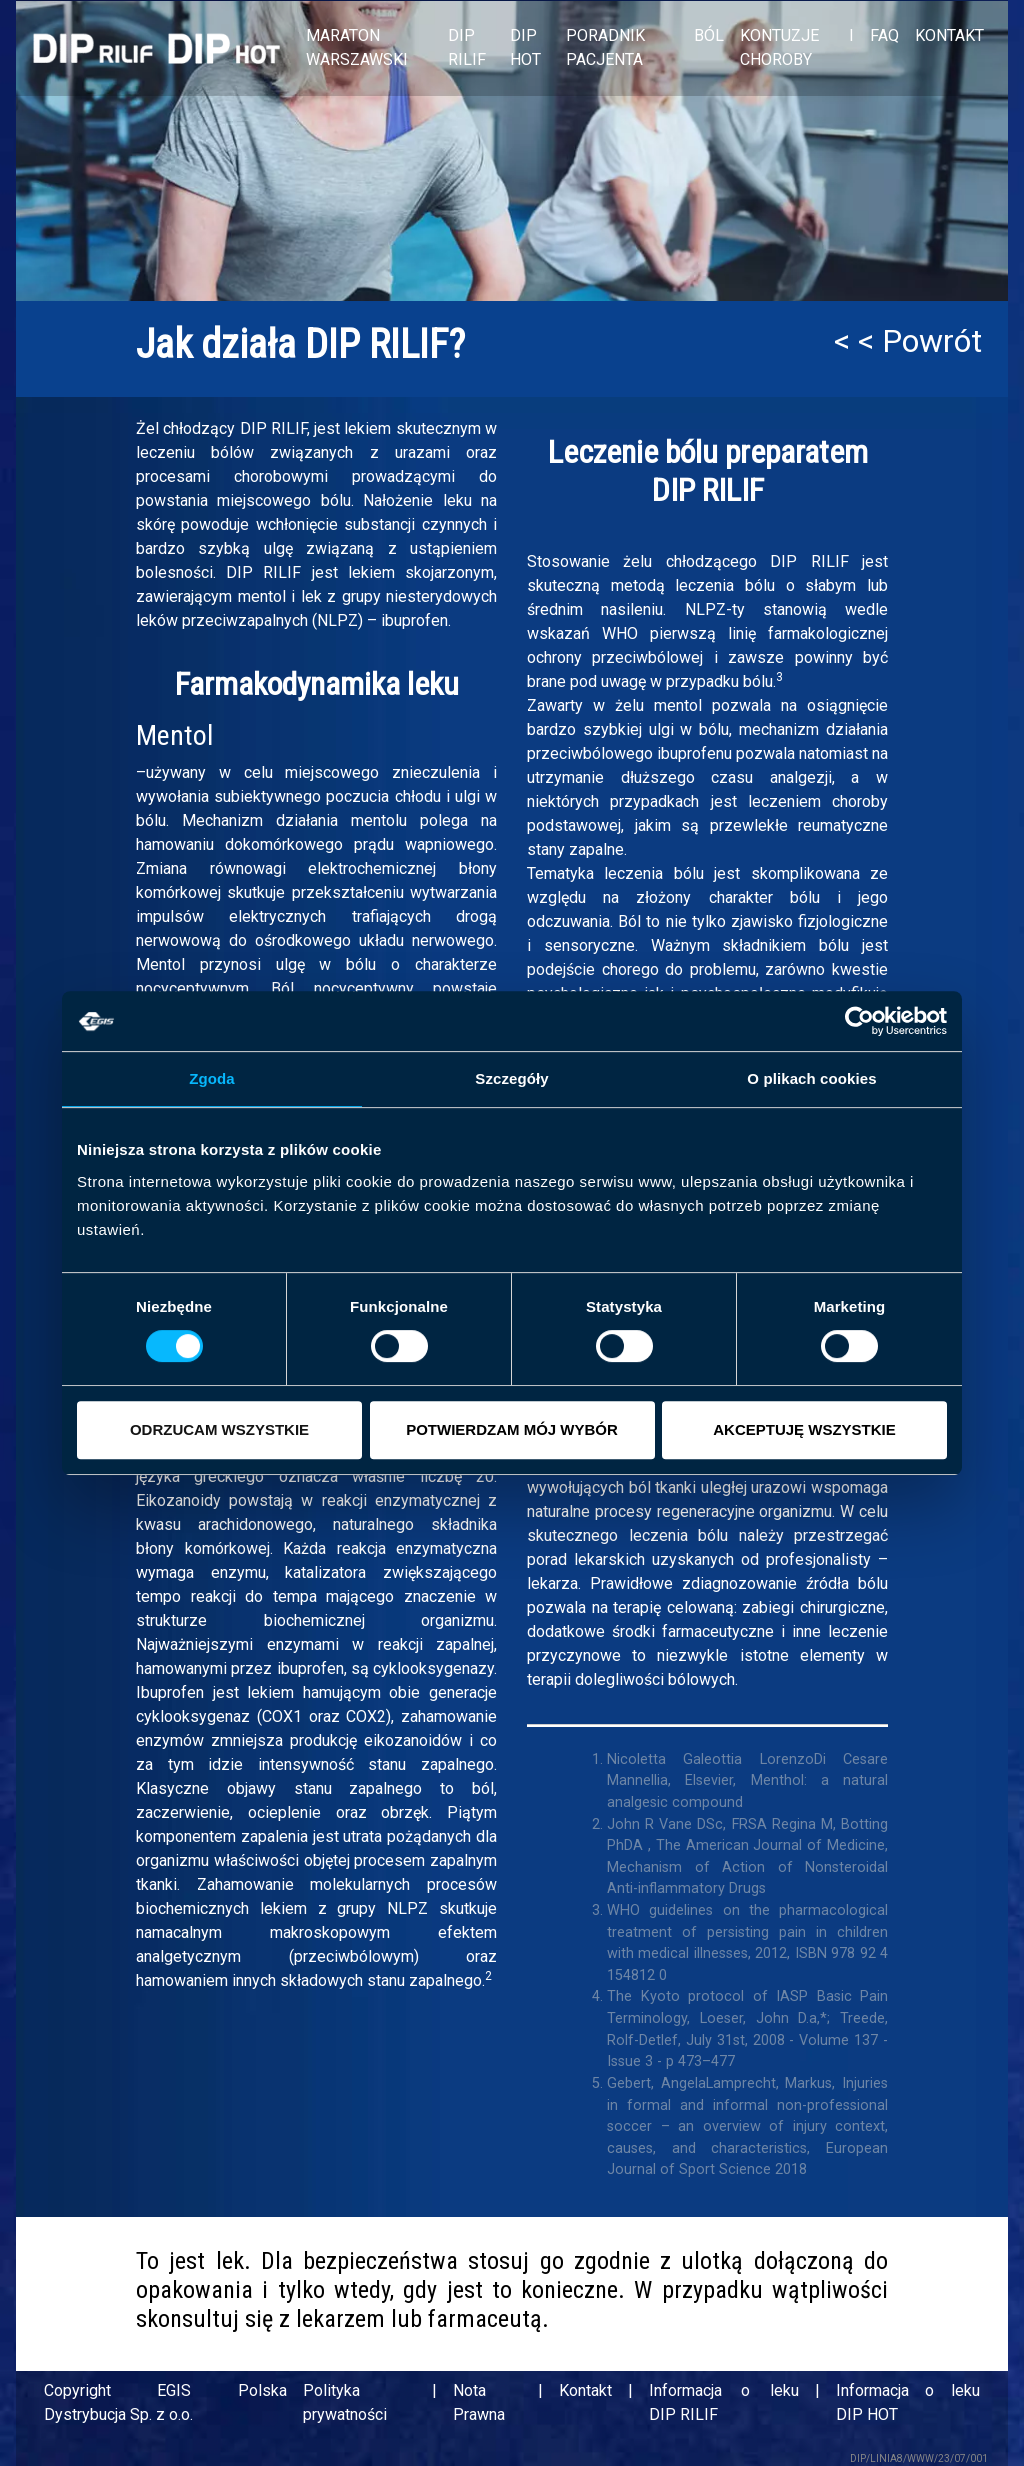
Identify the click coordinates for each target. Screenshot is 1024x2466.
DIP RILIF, (275, 428)
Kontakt (585, 2390)
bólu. (337, 500)
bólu (689, 873)
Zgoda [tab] (212, 1078)
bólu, (715, 729)
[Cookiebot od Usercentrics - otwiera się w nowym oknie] (859, 1021)
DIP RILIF (467, 47)
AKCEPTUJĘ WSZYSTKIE (804, 1429)
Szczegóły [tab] (511, 1078)
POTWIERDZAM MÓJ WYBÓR (512, 1429)
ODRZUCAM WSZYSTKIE (219, 1429)
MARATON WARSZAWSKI (357, 47)
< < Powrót (908, 341)
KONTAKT (949, 35)
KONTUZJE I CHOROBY (797, 47)
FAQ (884, 35)
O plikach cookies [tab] (811, 1078)
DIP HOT (525, 47)
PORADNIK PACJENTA (605, 47)
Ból (282, 988)
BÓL (709, 35)
